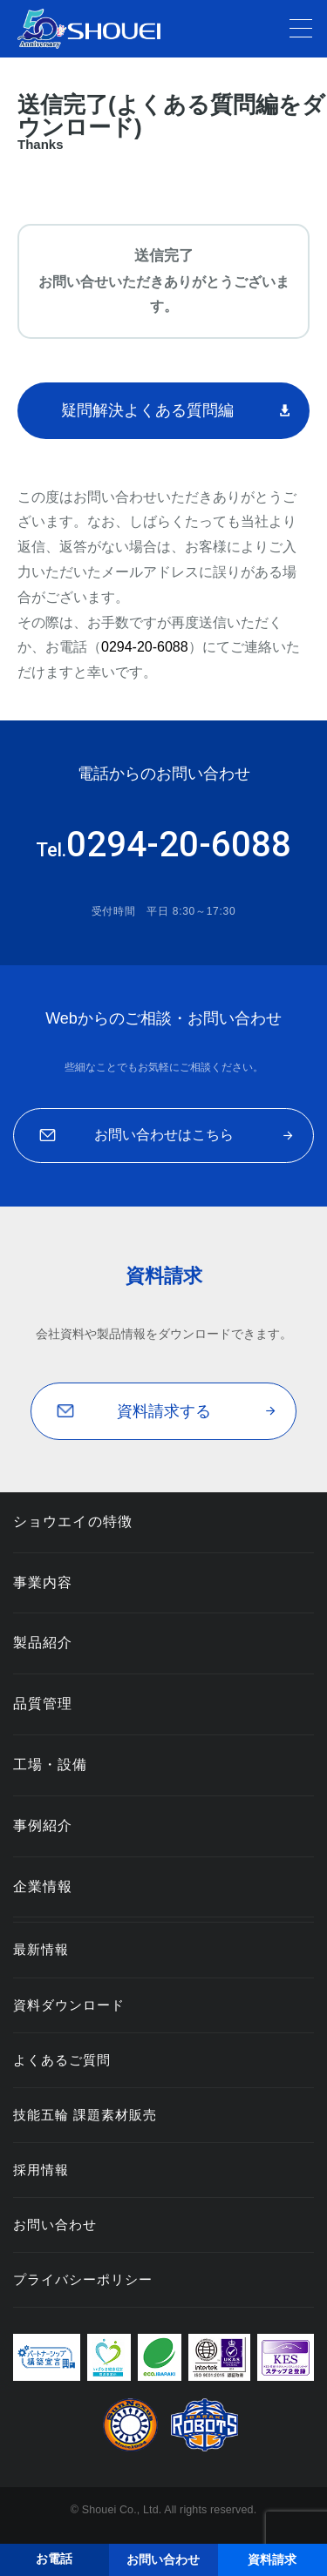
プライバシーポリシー (83, 2280)
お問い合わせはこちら (164, 1134)
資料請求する (164, 1411)
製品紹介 (42, 1642)
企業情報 (42, 1886)
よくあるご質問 (62, 2060)
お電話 (54, 2559)
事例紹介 (42, 1825)
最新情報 (41, 1950)
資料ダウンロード (69, 2005)
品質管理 (42, 1703)
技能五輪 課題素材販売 (85, 2115)
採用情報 (41, 2170)
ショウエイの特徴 (73, 1521)
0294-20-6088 (144, 646)
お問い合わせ (55, 2225)
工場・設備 (50, 1764)
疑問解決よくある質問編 (147, 410)
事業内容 (42, 1582)
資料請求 (213, 176)
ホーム (144, 176)
